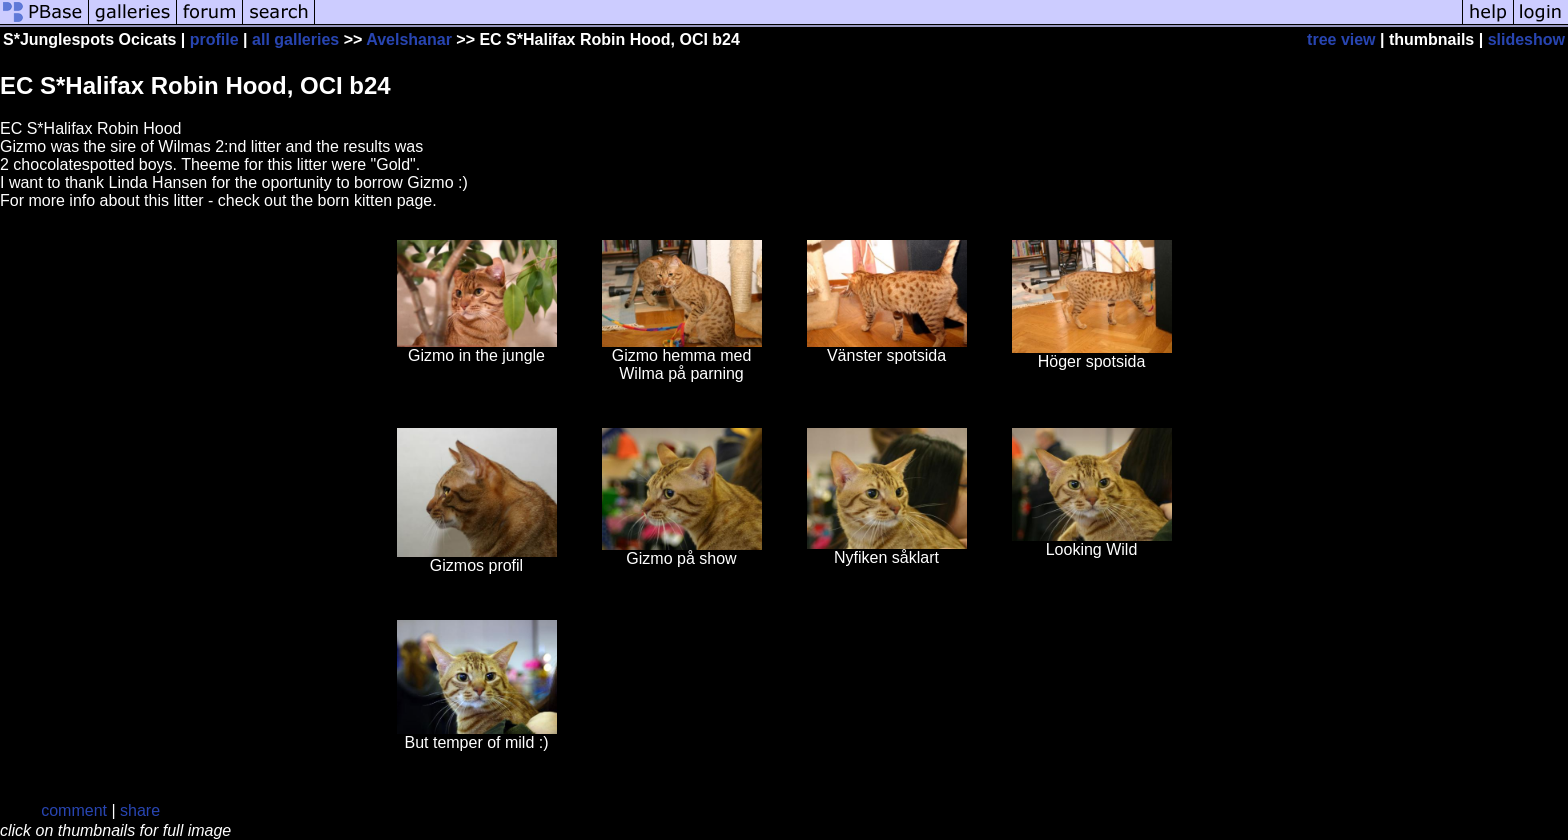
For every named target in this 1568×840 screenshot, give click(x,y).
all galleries (295, 39)
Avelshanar (409, 39)
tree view (1341, 39)
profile (214, 39)
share (140, 810)
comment (74, 810)
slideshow (1526, 39)
